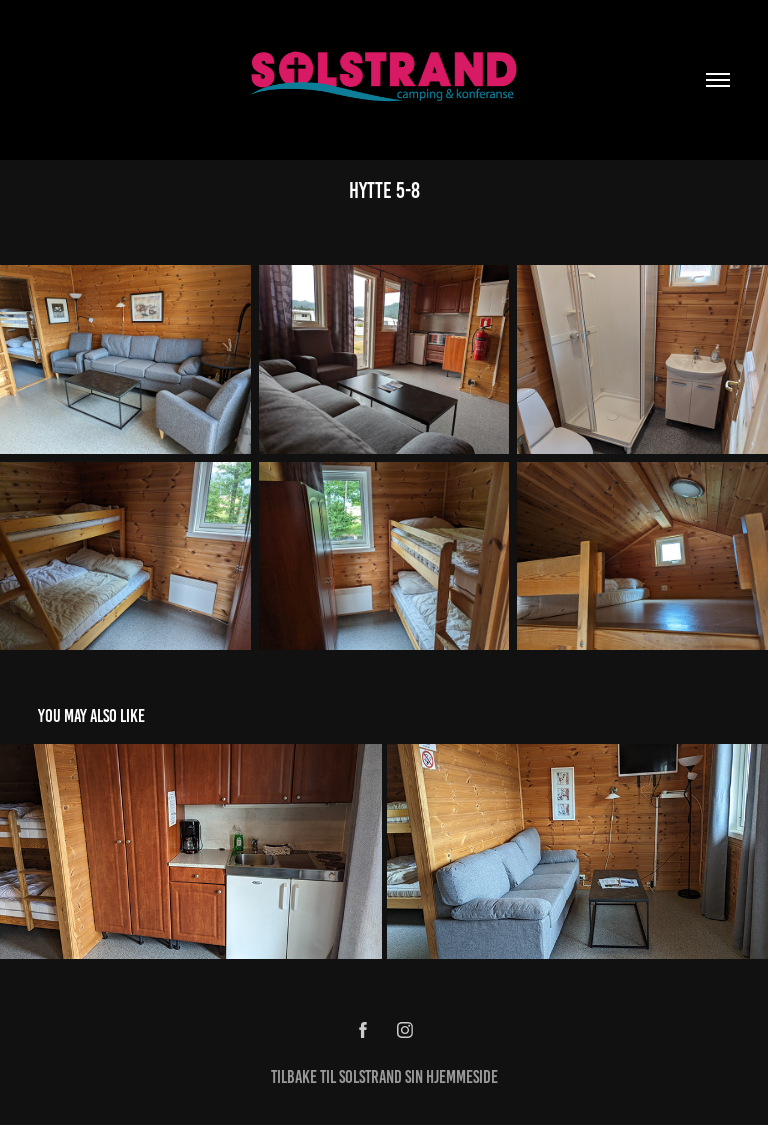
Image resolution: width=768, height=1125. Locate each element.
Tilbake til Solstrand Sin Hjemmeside (384, 1077)
